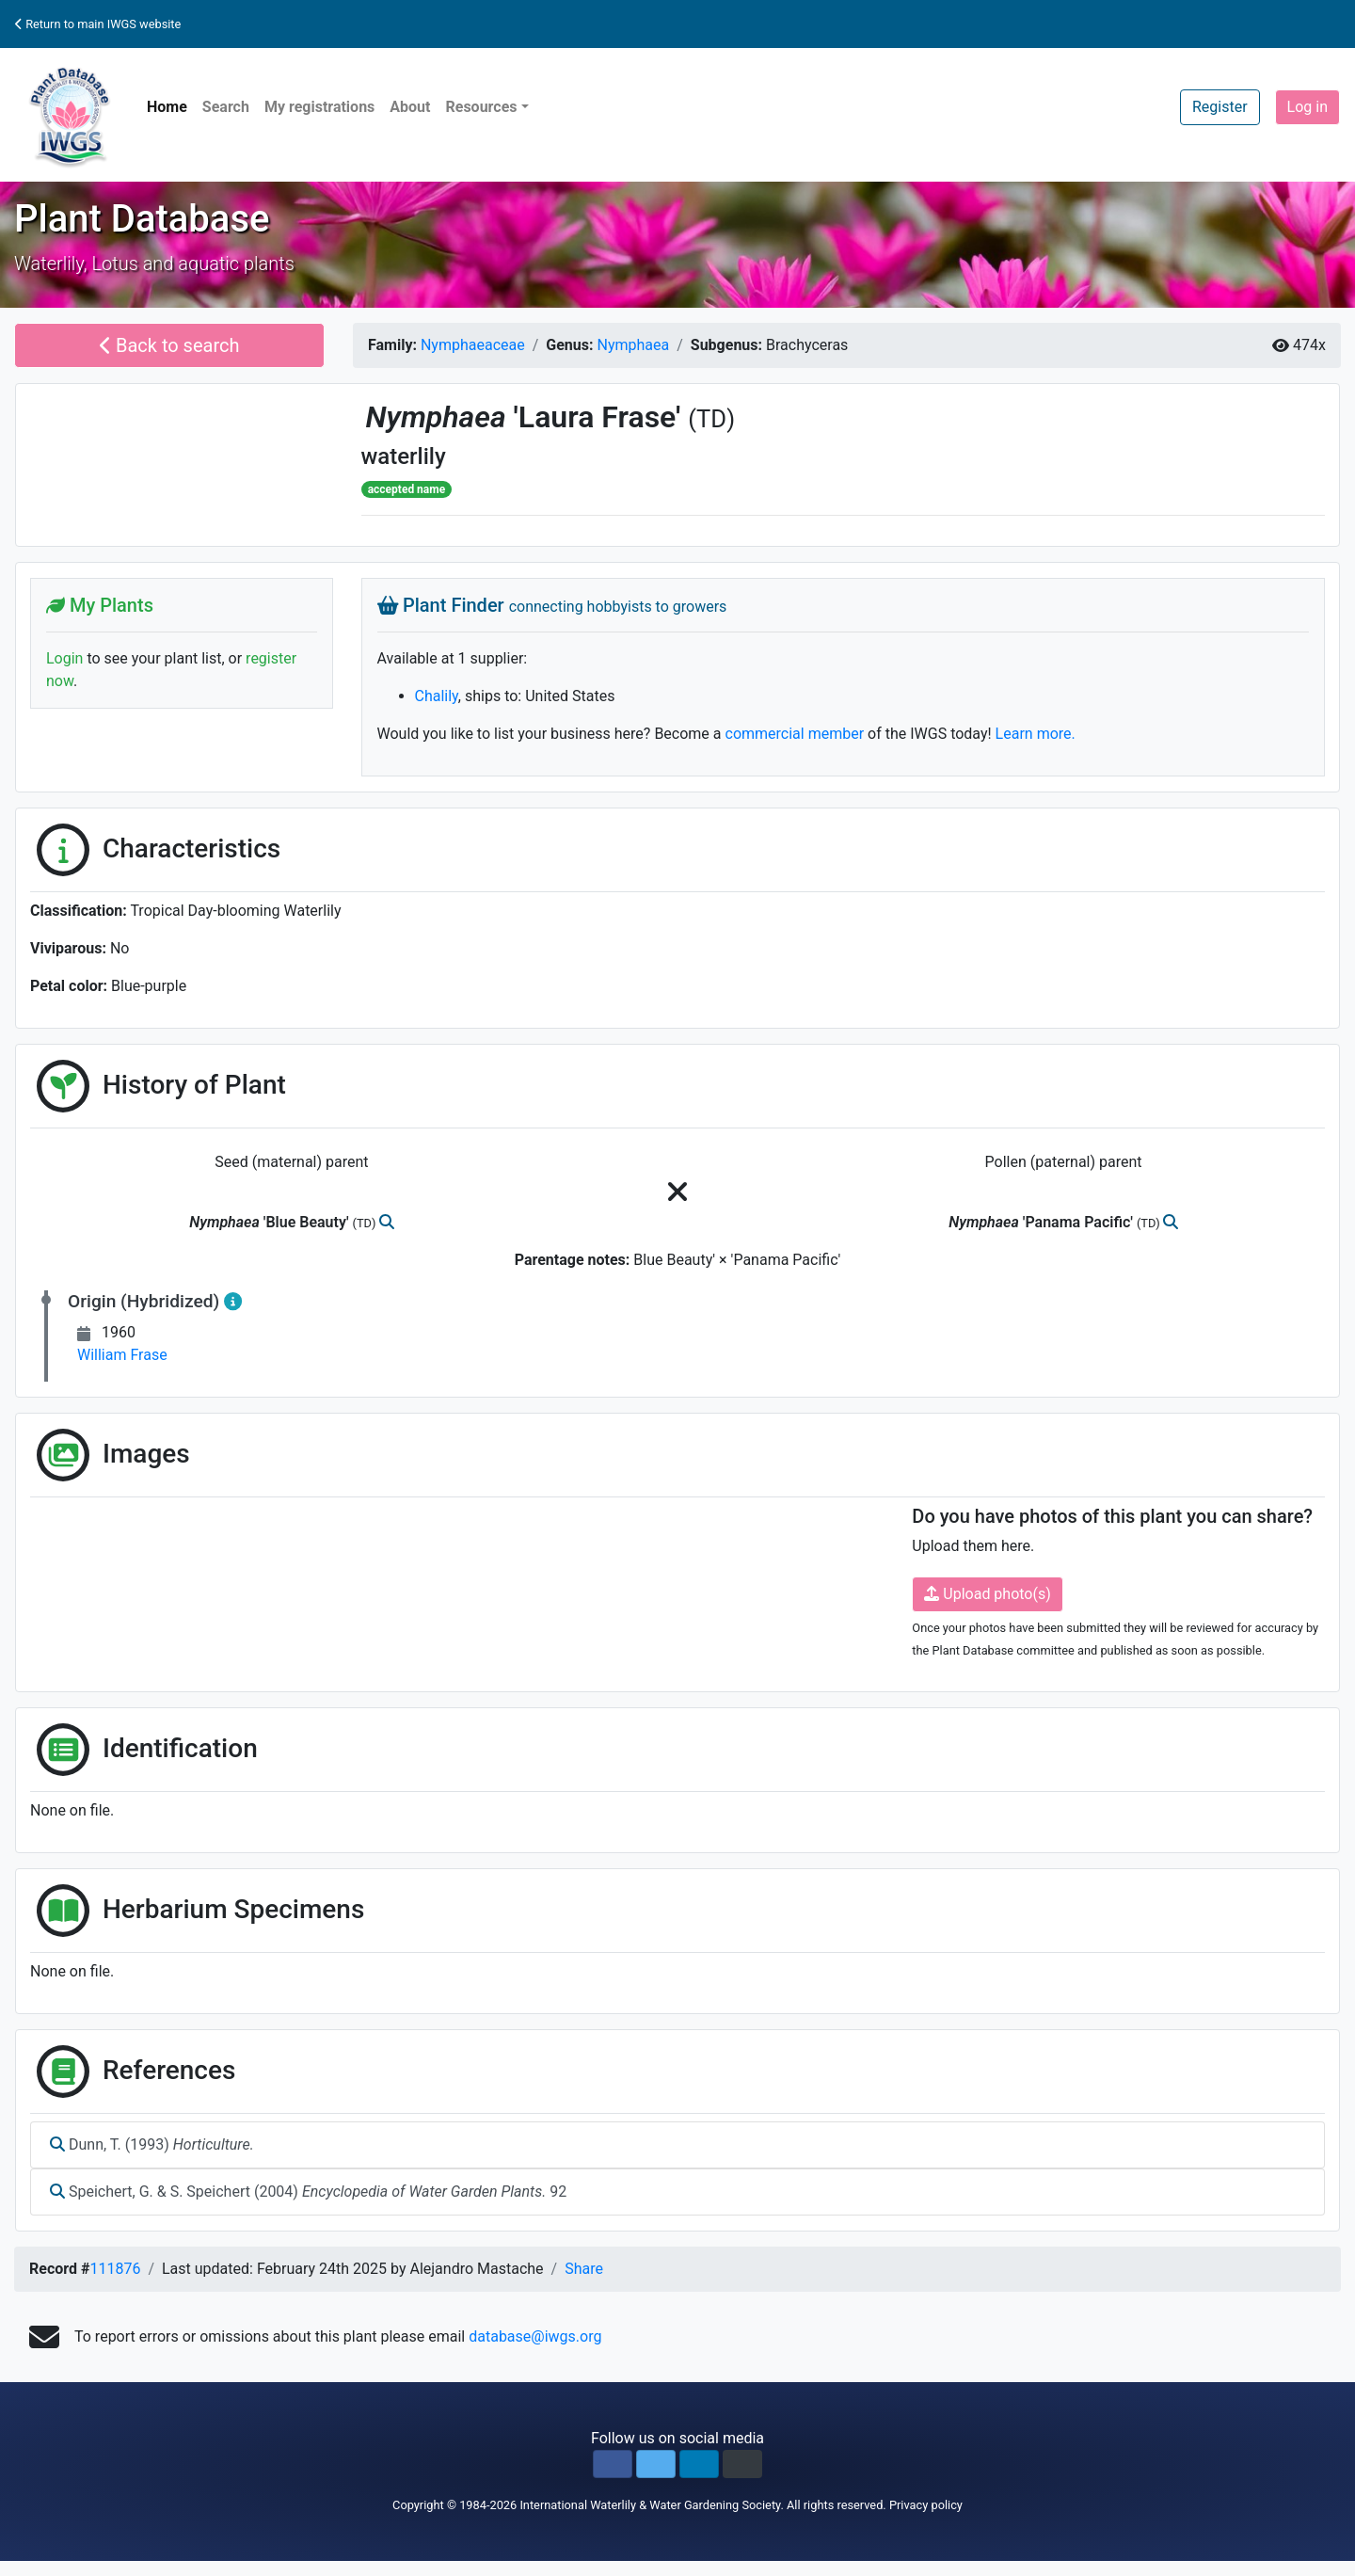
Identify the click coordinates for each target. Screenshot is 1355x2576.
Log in (1307, 107)
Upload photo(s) (987, 1594)
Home (167, 107)
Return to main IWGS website (98, 24)
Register (1220, 107)
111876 (114, 2269)
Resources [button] (481, 107)
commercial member (795, 734)
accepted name (406, 489)
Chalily (436, 696)
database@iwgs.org (535, 2336)
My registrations (319, 107)
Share (584, 2269)
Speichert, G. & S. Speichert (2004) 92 (308, 2191)
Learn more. (1036, 734)
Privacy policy (926, 2505)
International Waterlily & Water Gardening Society (649, 2505)
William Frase (122, 1355)
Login (64, 658)
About (410, 107)
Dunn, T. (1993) (152, 2144)
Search (225, 107)
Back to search (170, 345)
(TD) (711, 419)
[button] (612, 2464)
